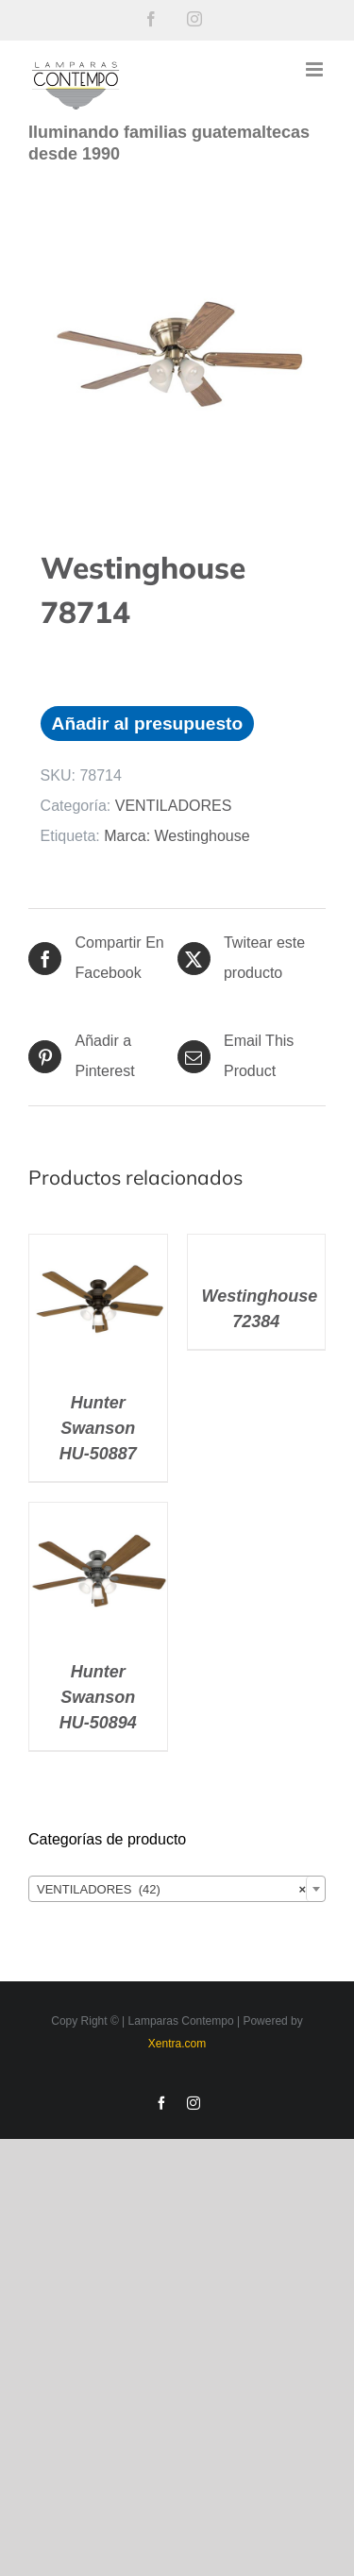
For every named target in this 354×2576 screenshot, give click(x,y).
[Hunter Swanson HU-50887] (98, 1249)
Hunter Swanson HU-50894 (98, 1697)
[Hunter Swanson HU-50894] (98, 1517)
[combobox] (177, 1889)
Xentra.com (177, 2043)
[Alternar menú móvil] (316, 69)
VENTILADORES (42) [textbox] (171, 1890)
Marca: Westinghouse (176, 836)
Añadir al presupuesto (148, 723)
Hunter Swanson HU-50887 (98, 1428)
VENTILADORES (173, 806)
